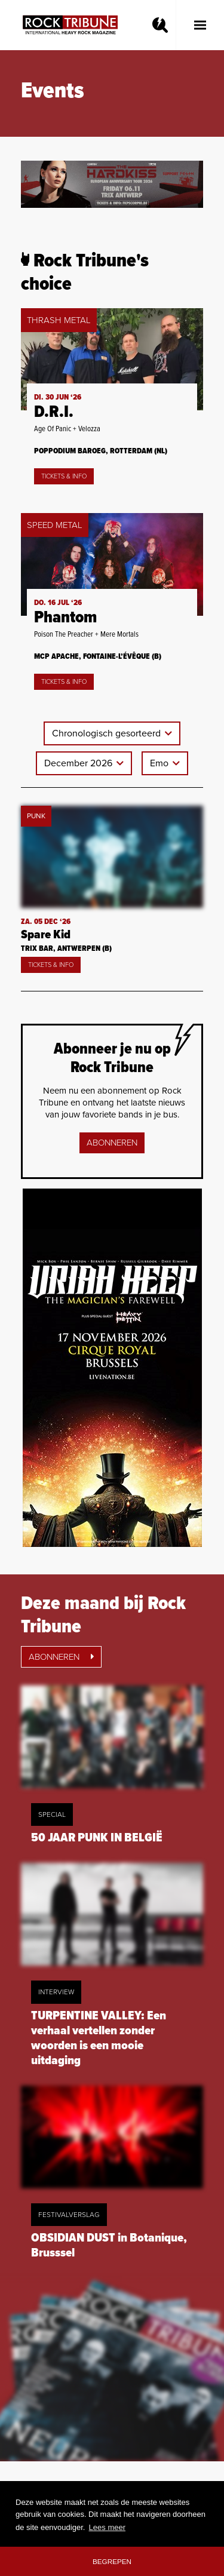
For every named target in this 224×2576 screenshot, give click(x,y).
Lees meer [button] (107, 2527)
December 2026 (79, 763)
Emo (160, 763)
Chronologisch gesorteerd (107, 733)
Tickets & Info (64, 476)
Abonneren (112, 1142)
